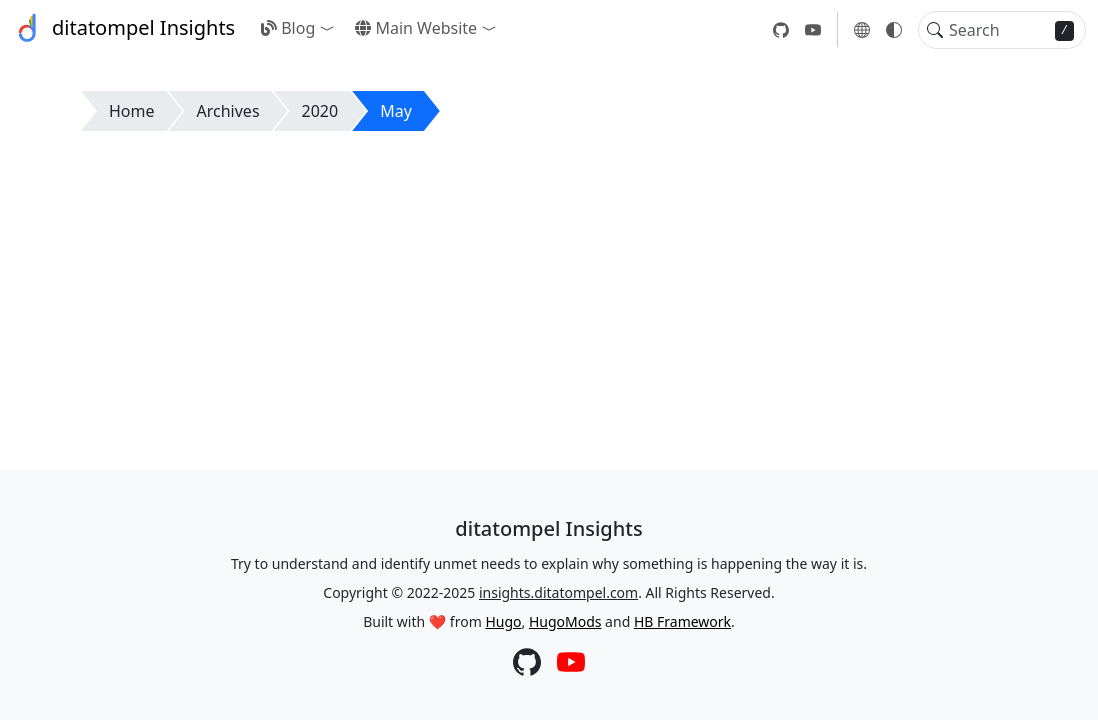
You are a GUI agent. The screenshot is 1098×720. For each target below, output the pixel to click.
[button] (331, 28)
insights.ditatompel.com (558, 592)
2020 (320, 111)
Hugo (503, 621)
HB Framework (682, 621)
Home (132, 111)
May (396, 111)
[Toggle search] (935, 30)
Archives (228, 111)
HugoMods (565, 621)
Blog (288, 28)
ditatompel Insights (123, 28)
